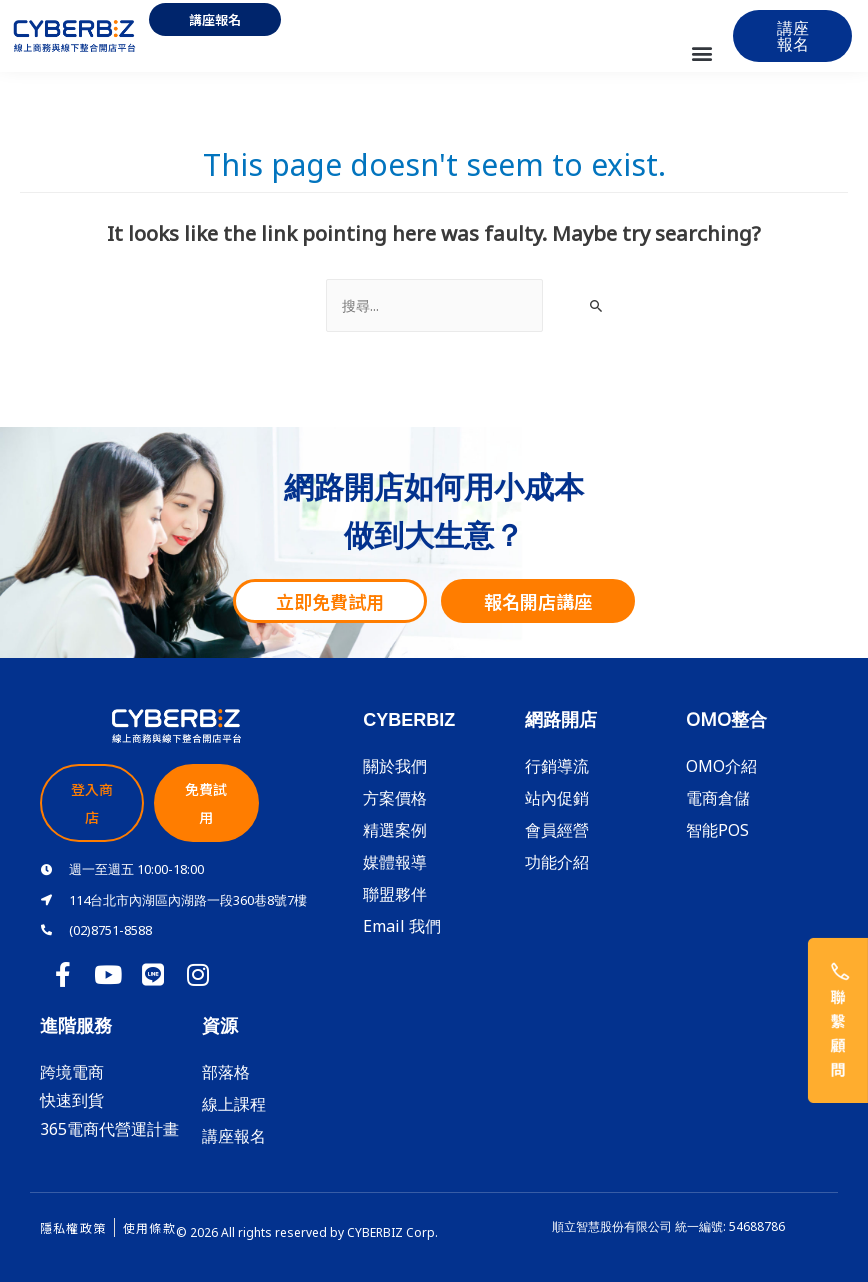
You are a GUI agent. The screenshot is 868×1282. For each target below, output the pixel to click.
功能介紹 (557, 862)
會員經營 (557, 830)
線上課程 (234, 1104)
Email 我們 (402, 926)
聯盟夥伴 (395, 894)
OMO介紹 (721, 766)
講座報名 (234, 1136)
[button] (701, 52)
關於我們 (395, 766)
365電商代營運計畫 (109, 1129)
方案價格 (395, 798)
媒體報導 (395, 862)
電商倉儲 (718, 798)
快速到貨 (72, 1100)
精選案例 (395, 830)
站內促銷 (557, 798)
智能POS (717, 830)
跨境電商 (72, 1072)
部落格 (226, 1072)
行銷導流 (557, 766)
